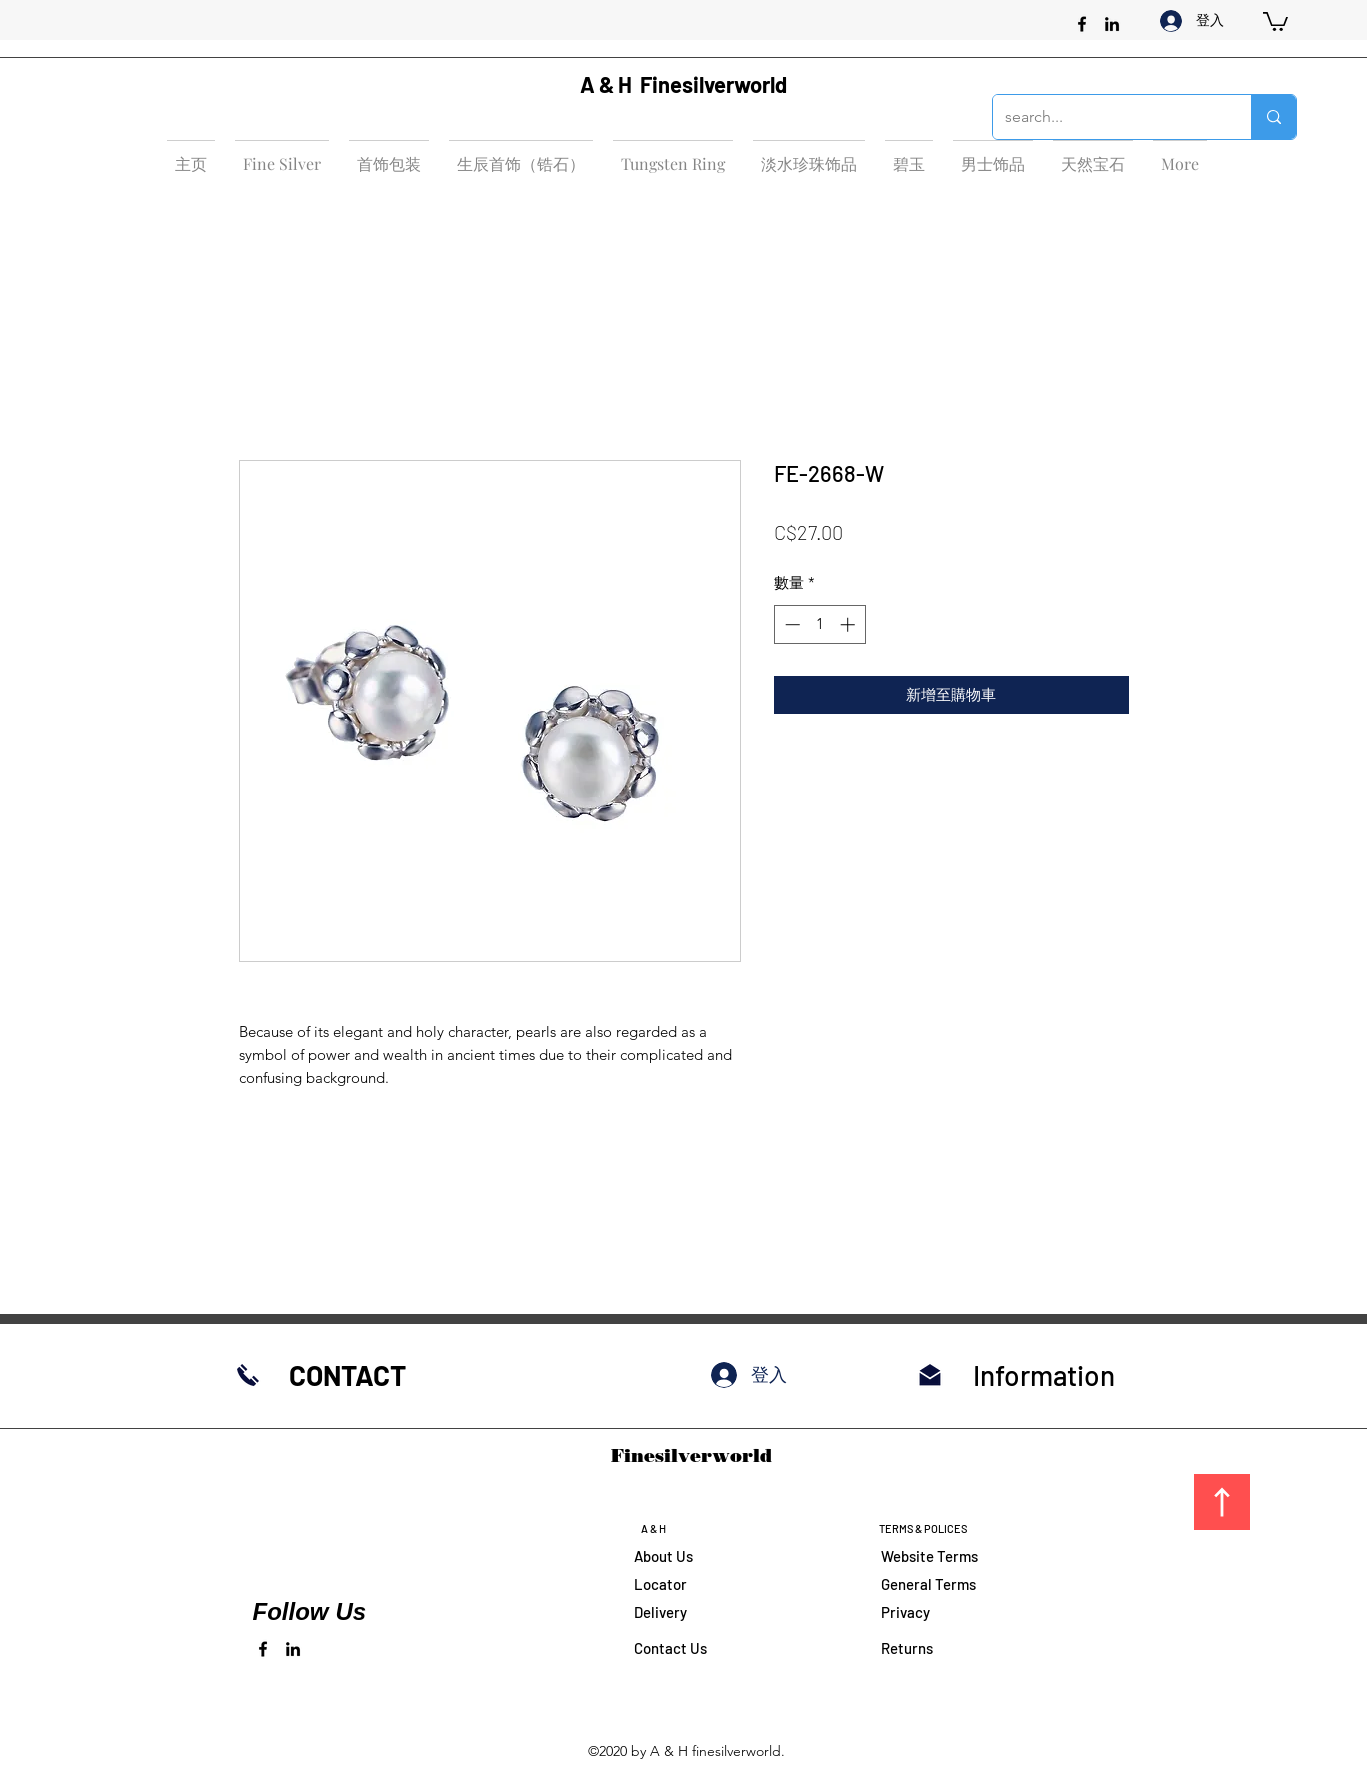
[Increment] (849, 624)
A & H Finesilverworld (683, 84)
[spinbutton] (819, 624)
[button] (1275, 20)
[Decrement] (790, 624)
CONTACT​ (347, 1375)
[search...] (1107, 117)
